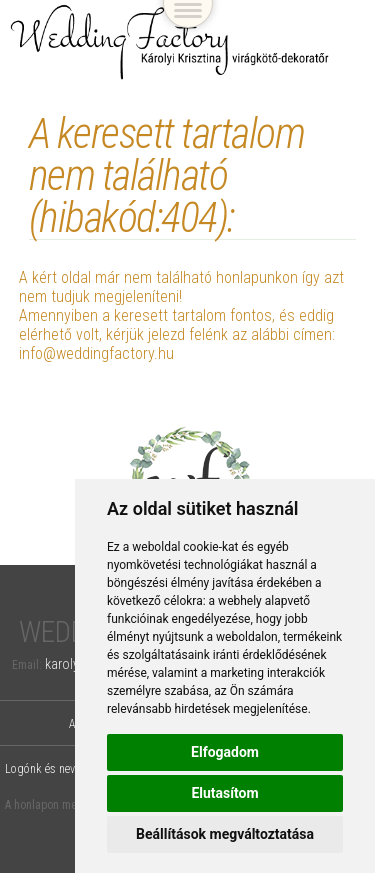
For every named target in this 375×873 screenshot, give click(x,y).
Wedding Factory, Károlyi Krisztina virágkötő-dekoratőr (170, 42)
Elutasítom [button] (224, 793)
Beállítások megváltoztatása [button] (225, 834)
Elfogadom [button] (225, 752)
